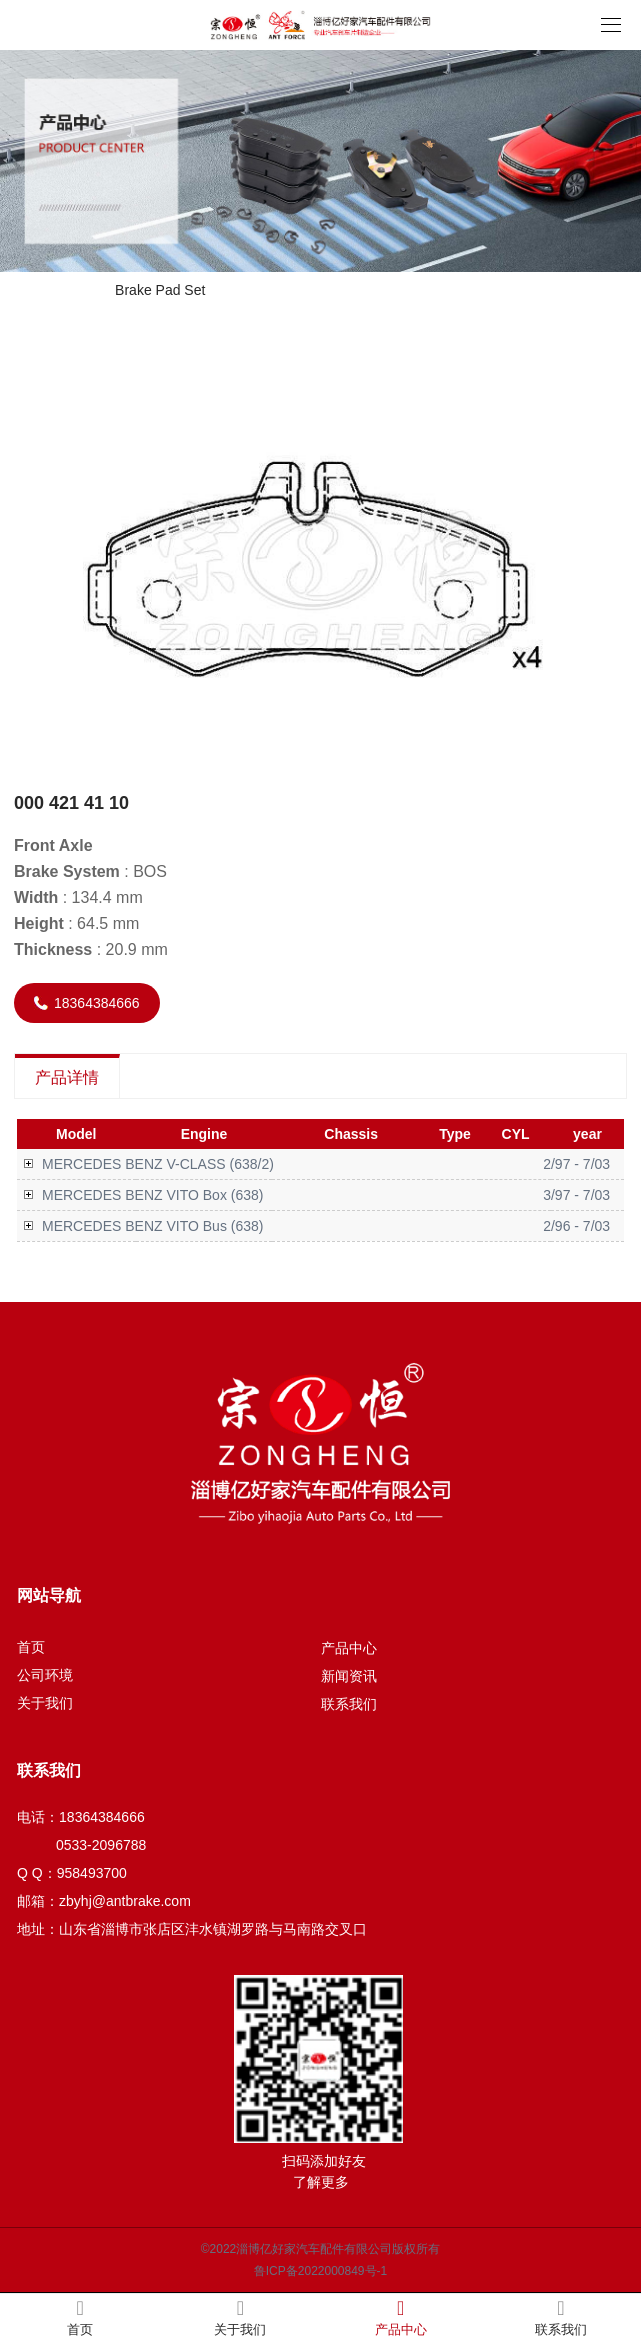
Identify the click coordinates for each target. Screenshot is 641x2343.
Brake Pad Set (160, 290)
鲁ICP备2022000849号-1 (320, 2271)
